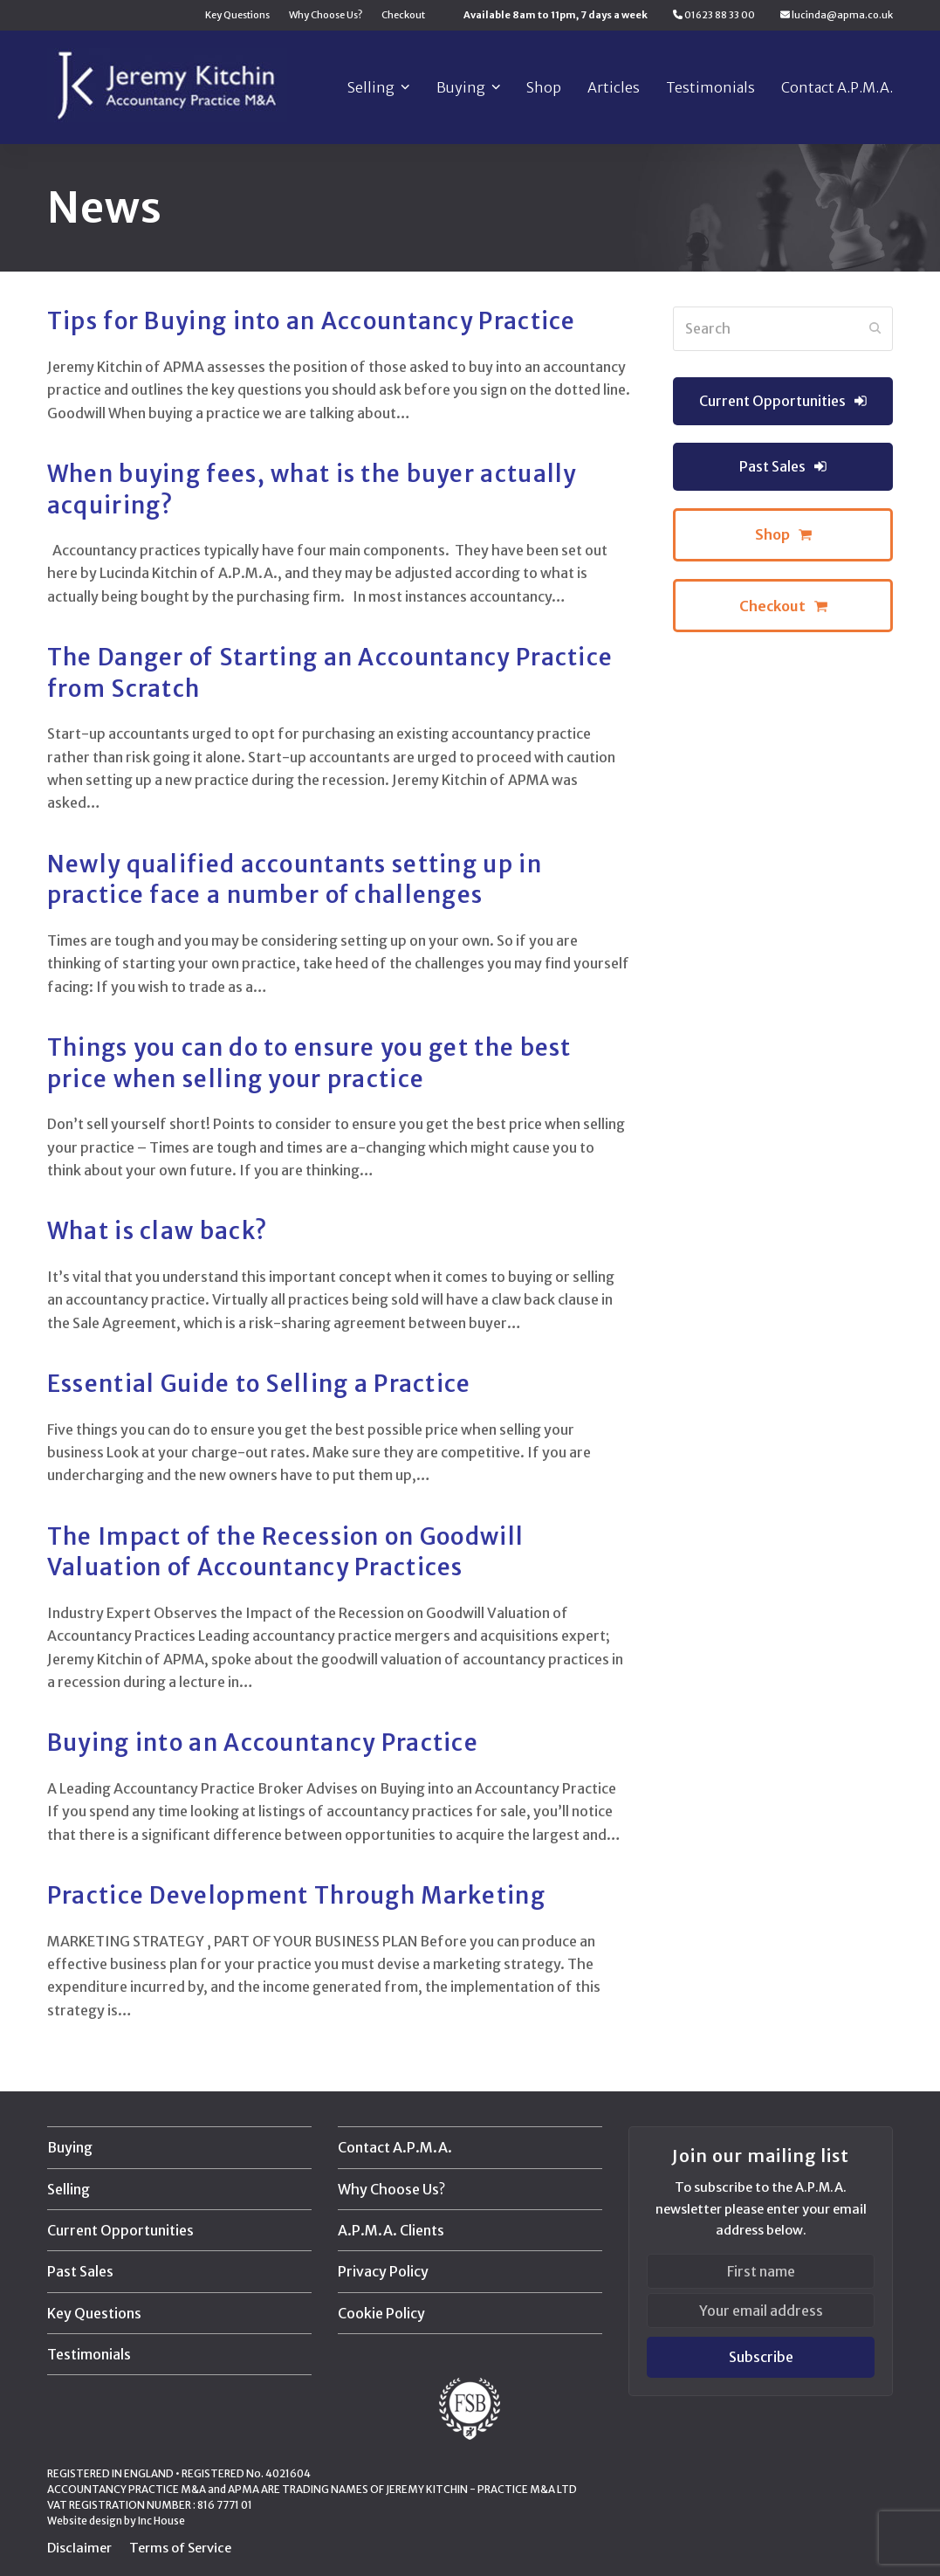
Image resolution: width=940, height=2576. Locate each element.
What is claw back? (157, 1231)
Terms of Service (180, 2547)
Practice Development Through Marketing (296, 1896)
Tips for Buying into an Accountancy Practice (311, 321)
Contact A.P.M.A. (395, 2147)
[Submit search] (875, 328)
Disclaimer (79, 2547)
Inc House (161, 2520)
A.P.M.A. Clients (391, 2230)
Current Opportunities (120, 2230)
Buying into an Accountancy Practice (262, 1743)
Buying (70, 2147)
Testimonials (89, 2354)
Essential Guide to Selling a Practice (259, 1384)
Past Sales (80, 2271)
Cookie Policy (381, 2313)
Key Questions (94, 2313)
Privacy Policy (383, 2271)
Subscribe (761, 2357)
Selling (68, 2189)
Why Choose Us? (391, 2189)
